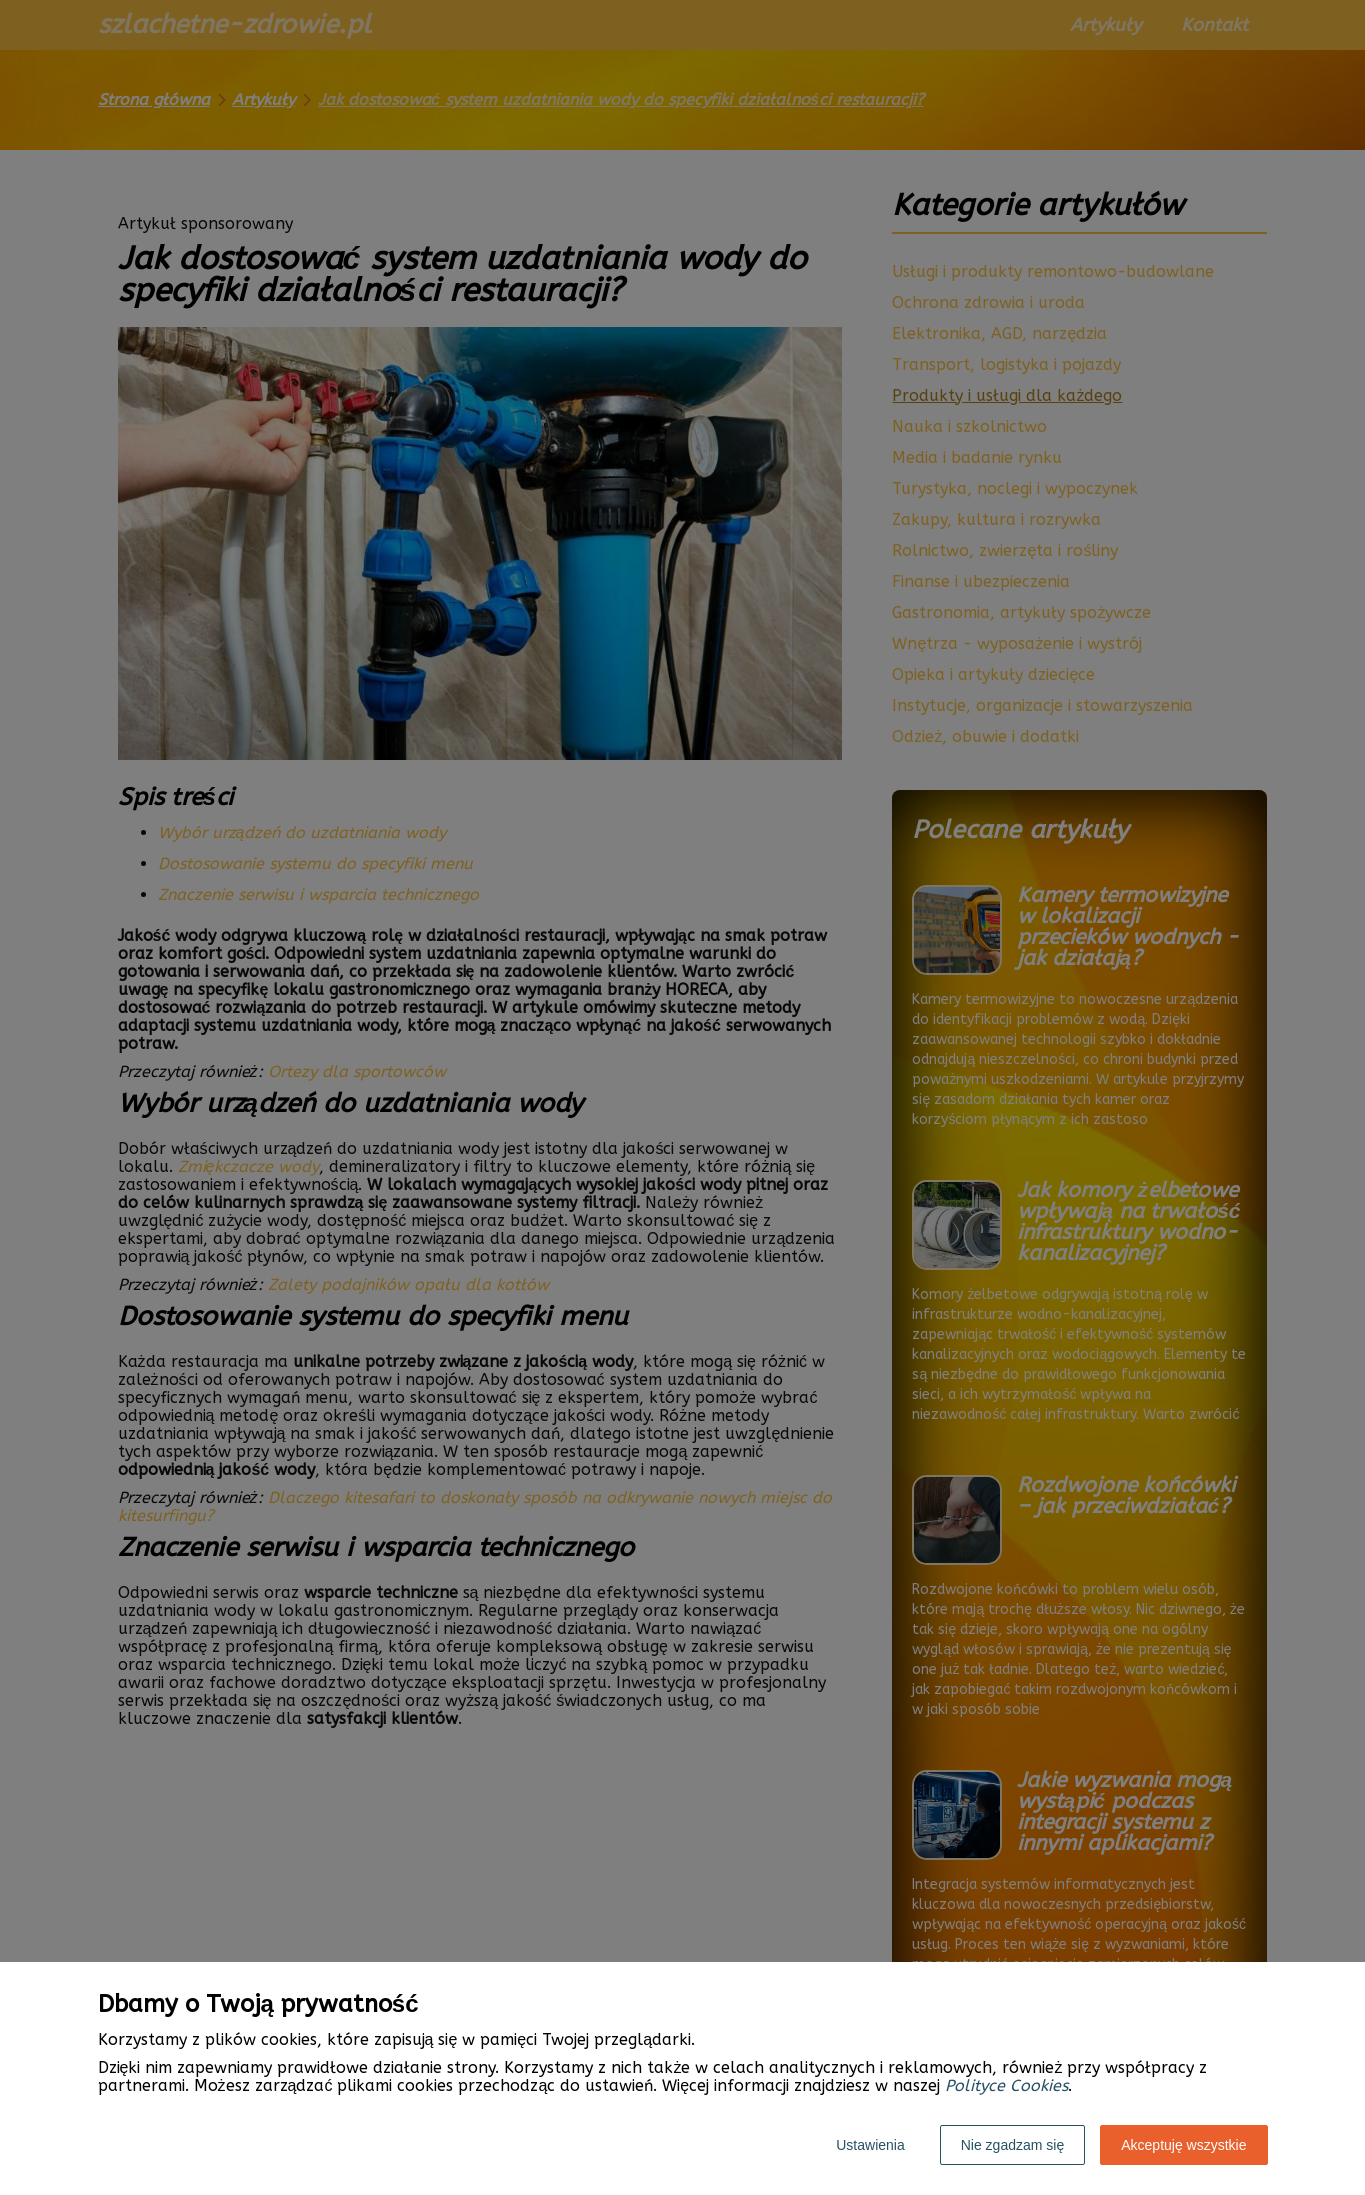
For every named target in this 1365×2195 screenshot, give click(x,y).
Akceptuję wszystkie (1183, 2145)
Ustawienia (870, 2145)
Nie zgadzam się (1013, 2145)
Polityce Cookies (1006, 2085)
